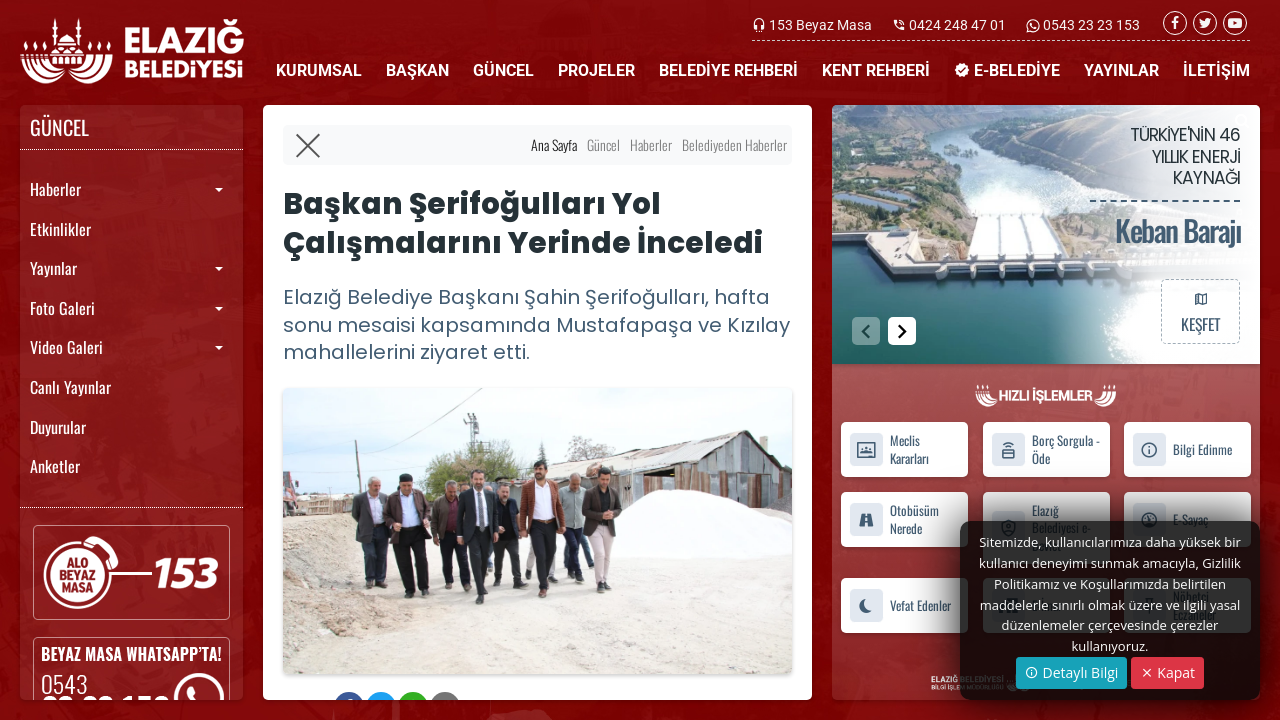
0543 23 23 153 (1090, 25)
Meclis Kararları (889, 450)
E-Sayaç (1170, 519)
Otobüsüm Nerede (894, 519)
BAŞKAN (417, 70)
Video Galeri (66, 347)
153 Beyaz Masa (820, 25)
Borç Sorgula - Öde (1045, 450)
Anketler (55, 466)
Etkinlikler (60, 229)
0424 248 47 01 (957, 25)
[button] (902, 331)
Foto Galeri (62, 308)
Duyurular (58, 427)
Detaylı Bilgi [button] (1071, 672)
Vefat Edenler (900, 605)
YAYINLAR (1121, 70)
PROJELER (596, 70)
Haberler (55, 189)
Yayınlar (53, 268)
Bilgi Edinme (1182, 449)
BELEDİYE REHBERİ (728, 70)
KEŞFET (1200, 311)
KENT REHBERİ (876, 70)
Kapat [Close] (1167, 672)
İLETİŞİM (1216, 70)
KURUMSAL (319, 70)
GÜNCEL (503, 70)
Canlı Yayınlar (70, 387)
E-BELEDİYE (1007, 70)
